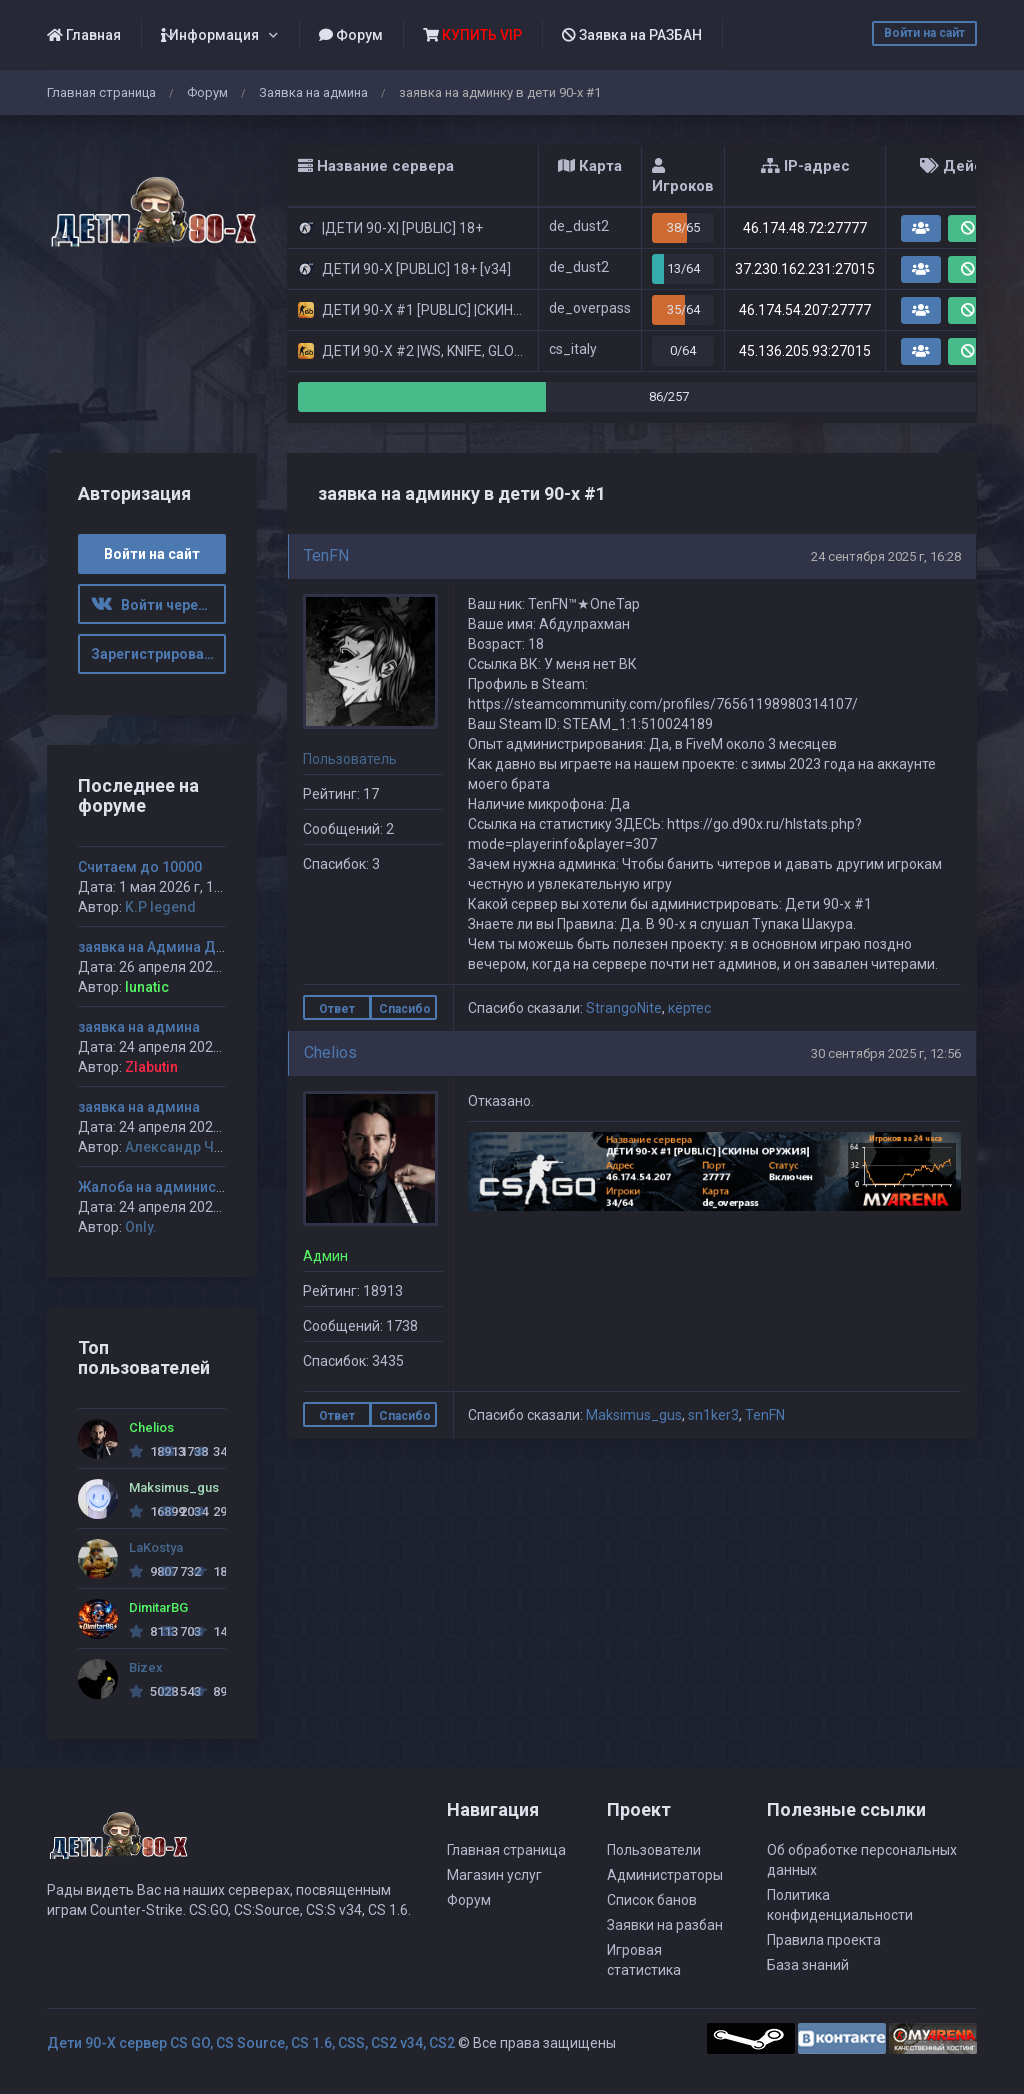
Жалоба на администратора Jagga (197, 1187)
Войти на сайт (924, 33)
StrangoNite (624, 1008)
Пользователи (654, 1850)
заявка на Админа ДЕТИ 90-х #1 (186, 947)
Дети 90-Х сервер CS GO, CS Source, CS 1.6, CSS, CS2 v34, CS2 (251, 2043)
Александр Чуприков (197, 1147)
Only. (141, 1227)
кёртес (689, 1008)
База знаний (808, 1965)
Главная (84, 35)
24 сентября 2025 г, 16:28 (886, 556)
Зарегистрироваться (159, 654)
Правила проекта (824, 1940)
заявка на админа (139, 1027)
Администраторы (665, 1875)
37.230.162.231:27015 (805, 269)
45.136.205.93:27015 (805, 351)
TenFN (326, 555)
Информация (210, 35)
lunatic (147, 987)
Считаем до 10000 (140, 867)
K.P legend (160, 907)
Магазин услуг (494, 1875)
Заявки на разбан (665, 1925)
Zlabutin (151, 1067)
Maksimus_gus (634, 1415)
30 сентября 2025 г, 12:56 (886, 1053)
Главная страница (101, 92)
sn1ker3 (713, 1415)
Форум (351, 35)
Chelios (330, 1052)
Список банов (652, 1900)
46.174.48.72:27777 (805, 228)
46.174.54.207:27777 (805, 310)
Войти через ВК (159, 605)
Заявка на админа (313, 92)
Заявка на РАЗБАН (632, 35)
